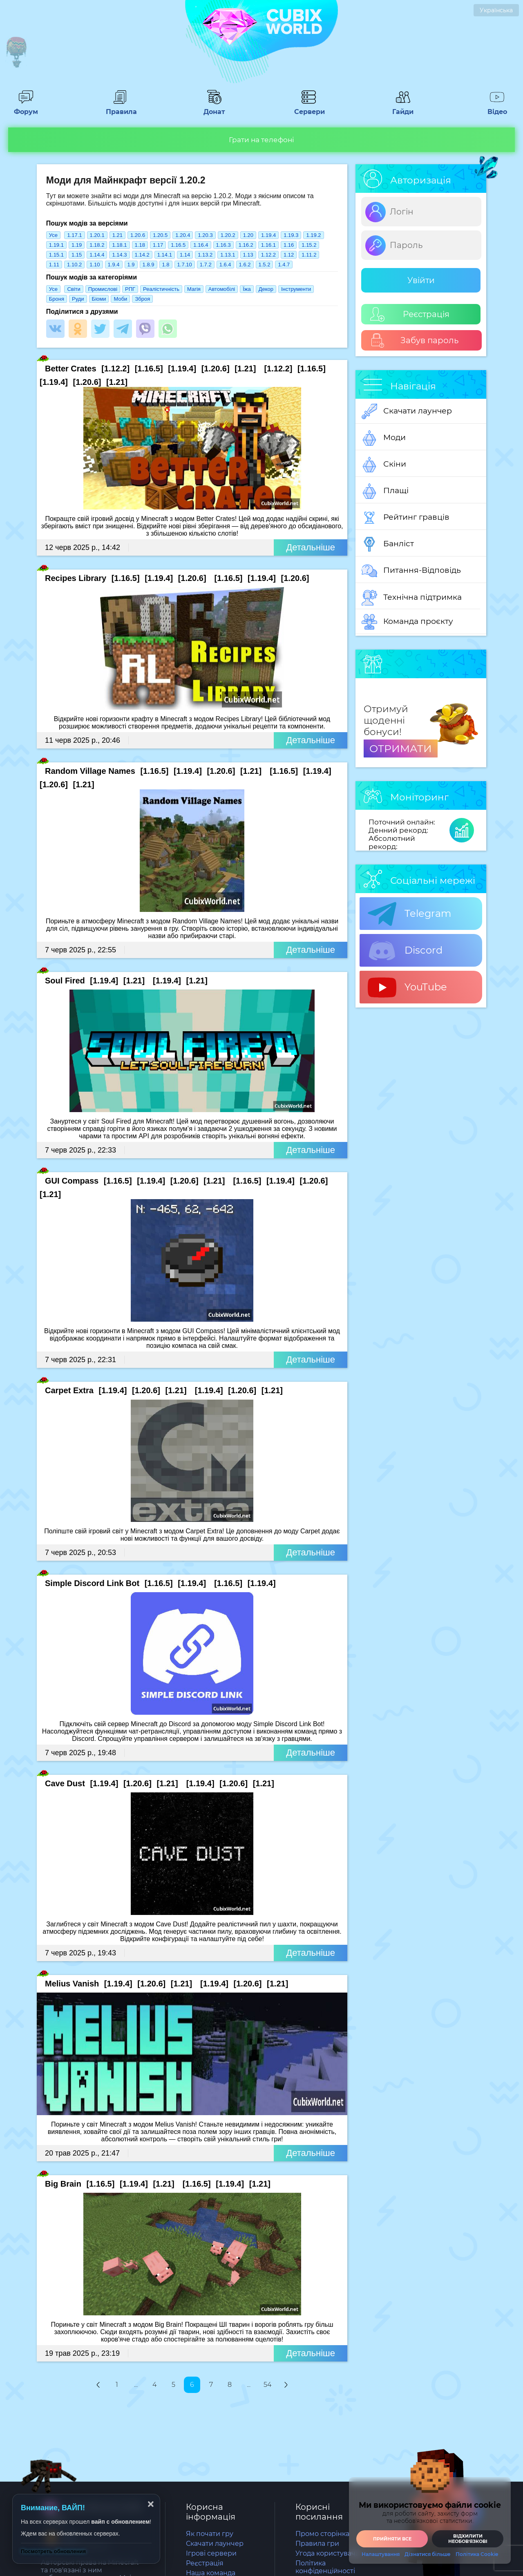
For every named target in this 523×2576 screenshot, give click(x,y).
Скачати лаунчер (407, 411)
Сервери (308, 108)
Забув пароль (414, 340)
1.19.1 (56, 245)
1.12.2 (268, 255)
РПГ (130, 289)
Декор (266, 289)
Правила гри (317, 2543)
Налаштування (381, 2554)
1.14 (185, 255)
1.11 (54, 264)
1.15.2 (309, 245)
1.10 (94, 264)
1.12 (289, 255)
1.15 (77, 255)
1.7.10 (184, 264)
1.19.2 (313, 235)
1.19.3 (291, 235)
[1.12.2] (115, 368)
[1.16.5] (149, 368)
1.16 (289, 245)
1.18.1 (119, 245)
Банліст (388, 544)
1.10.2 (74, 264)
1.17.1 (74, 235)
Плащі (385, 491)
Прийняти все (392, 2539)
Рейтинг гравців (405, 517)
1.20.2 (228, 235)
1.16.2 (246, 245)
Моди (384, 438)
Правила (120, 108)
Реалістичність (161, 289)
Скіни (384, 464)
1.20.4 (182, 235)
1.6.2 (245, 264)
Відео (497, 108)
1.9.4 (114, 264)
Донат (214, 108)
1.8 (166, 264)
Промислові (102, 289)
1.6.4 (225, 264)
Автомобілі (221, 289)
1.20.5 (160, 235)
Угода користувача (327, 2553)
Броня (56, 299)
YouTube (407, 987)
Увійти (421, 280)
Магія (194, 289)
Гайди (402, 108)
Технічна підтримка (412, 597)
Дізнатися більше (428, 2554)
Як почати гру (209, 2534)
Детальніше (310, 547)
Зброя (142, 299)
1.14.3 (119, 255)
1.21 (117, 235)
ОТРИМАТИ (400, 748)
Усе (53, 235)
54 (267, 2384)
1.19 (77, 245)
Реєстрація (409, 314)
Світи (73, 289)
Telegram (409, 914)
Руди (78, 299)
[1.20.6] (215, 368)
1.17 (158, 245)
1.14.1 (164, 255)
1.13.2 (205, 255)
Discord (405, 950)
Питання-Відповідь (411, 571)
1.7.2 (206, 264)
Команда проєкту (407, 622)
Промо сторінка (322, 2534)
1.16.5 (178, 245)
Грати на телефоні (261, 140)
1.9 (131, 264)
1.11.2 (309, 255)
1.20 (248, 235)
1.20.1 (97, 235)
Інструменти (296, 289)
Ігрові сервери (211, 2553)
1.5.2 (264, 264)
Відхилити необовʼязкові (467, 2538)
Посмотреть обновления (53, 2551)
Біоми (99, 299)
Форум (25, 108)
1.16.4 (200, 245)
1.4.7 (284, 264)
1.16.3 (223, 245)
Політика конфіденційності (325, 2567)
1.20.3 (205, 235)
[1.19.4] (182, 368)
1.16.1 (268, 245)
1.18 (140, 245)
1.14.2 (142, 255)
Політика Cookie (477, 2554)
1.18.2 (96, 245)
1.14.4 (96, 255)
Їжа (247, 289)
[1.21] (245, 368)
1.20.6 (137, 235)
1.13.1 (227, 255)
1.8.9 (148, 264)
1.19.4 (268, 235)
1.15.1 (56, 255)
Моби (120, 299)
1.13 (248, 255)
